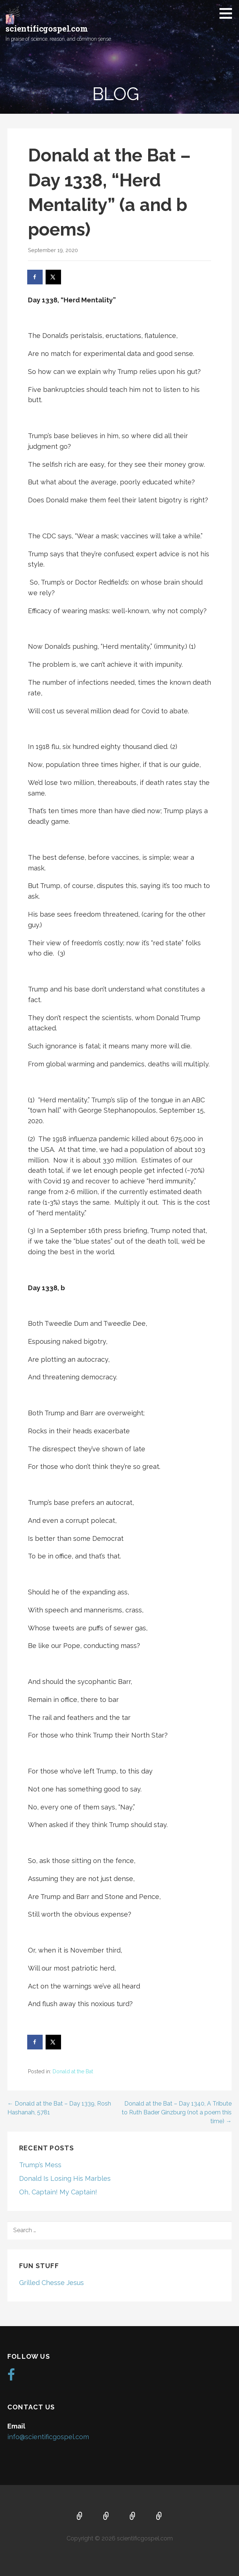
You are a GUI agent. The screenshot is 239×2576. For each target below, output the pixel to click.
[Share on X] (53, 277)
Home (80, 2516)
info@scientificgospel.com (48, 2437)
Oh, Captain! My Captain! (58, 2192)
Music (133, 2516)
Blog (159, 2516)
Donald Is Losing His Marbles (65, 2178)
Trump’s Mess (40, 2165)
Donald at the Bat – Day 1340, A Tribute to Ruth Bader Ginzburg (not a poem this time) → (177, 2112)
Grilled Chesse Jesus (51, 2282)
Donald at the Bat (73, 2071)
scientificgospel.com (47, 28)
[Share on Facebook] (35, 277)
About (106, 2516)
